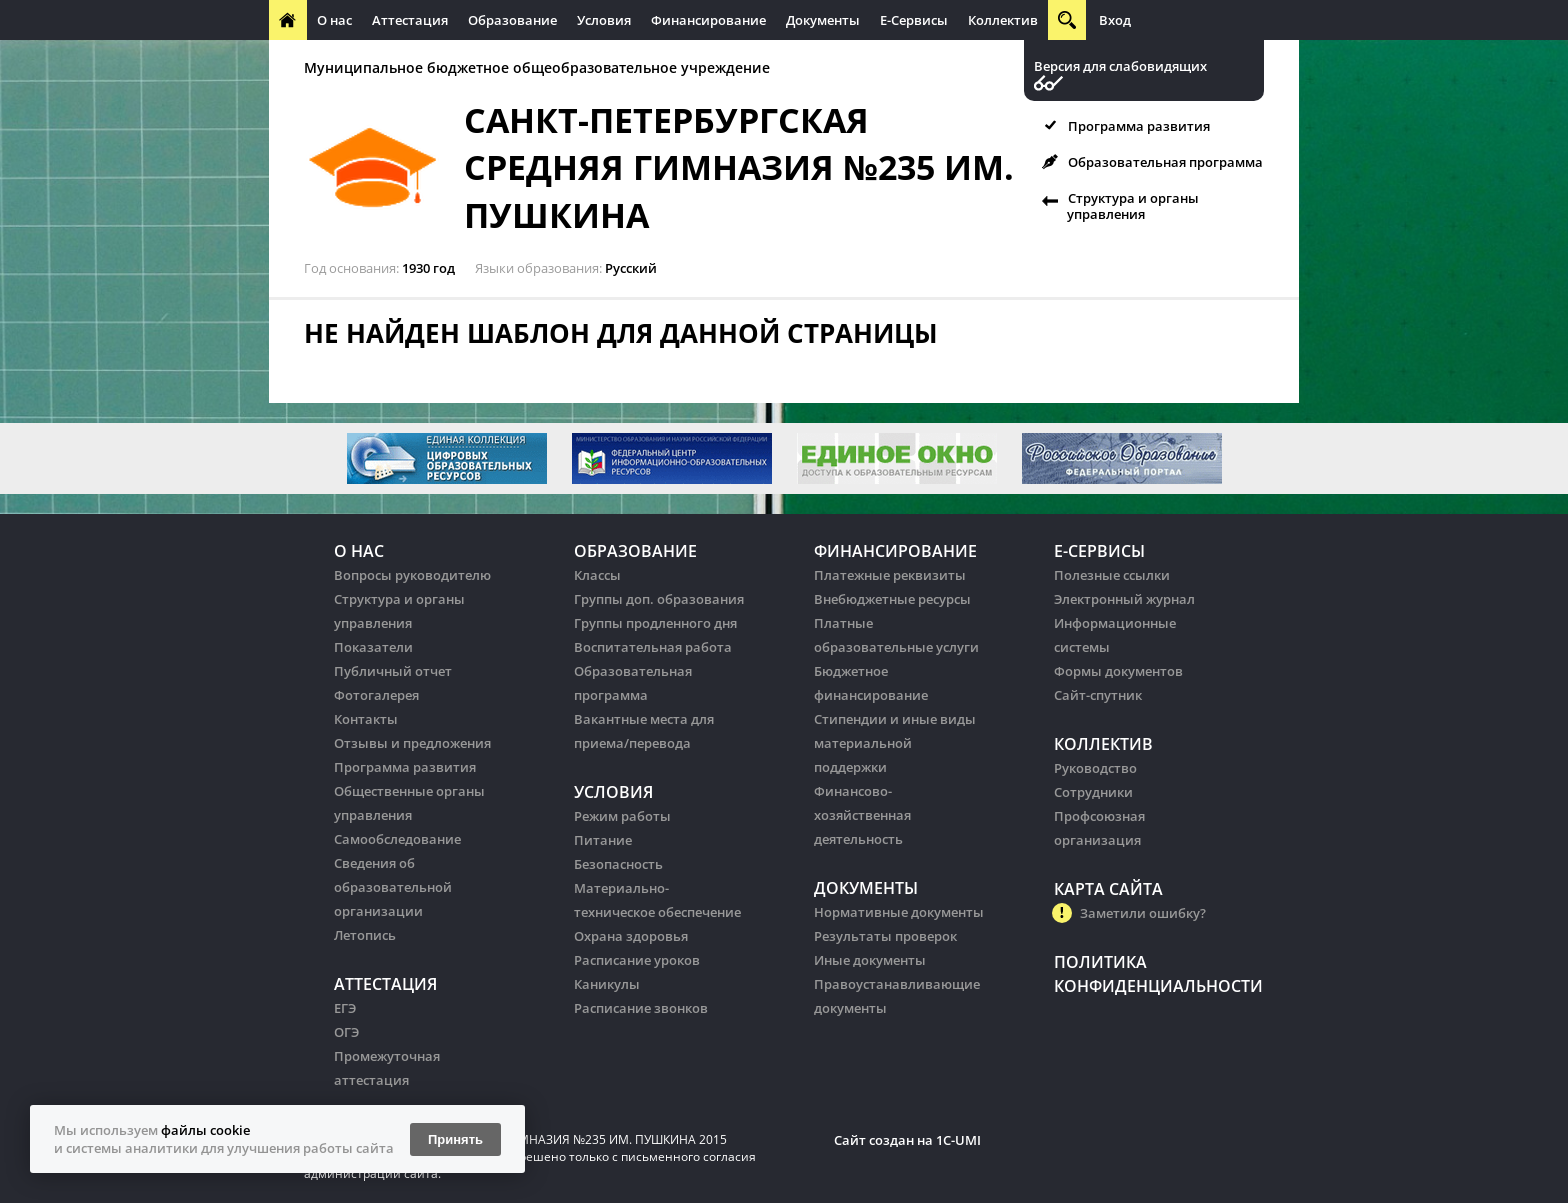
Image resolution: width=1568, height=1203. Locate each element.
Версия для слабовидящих (1120, 66)
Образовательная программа (1165, 162)
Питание (603, 840)
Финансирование (708, 20)
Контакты (366, 719)
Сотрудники (1093, 792)
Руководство (1095, 768)
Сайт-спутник (1098, 695)
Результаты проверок (885, 936)
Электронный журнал (1124, 599)
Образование (512, 20)
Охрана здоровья (631, 936)
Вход (1115, 20)
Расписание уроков (637, 960)
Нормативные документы (899, 912)
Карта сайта (1108, 889)
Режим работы (622, 816)
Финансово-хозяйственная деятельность (862, 815)
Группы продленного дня (655, 623)
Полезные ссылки (1112, 575)
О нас (334, 20)
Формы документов (1118, 671)
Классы (597, 575)
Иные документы (870, 960)
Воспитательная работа (653, 647)
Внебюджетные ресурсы (892, 599)
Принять (455, 1139)
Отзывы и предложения (412, 743)
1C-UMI (958, 1140)
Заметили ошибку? (1143, 913)
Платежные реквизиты (890, 575)
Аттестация (410, 20)
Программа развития (1139, 126)
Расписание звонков (641, 1008)
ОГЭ (346, 1032)
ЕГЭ (345, 1008)
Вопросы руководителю (412, 575)
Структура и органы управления (1133, 206)
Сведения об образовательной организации (393, 887)
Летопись (365, 935)
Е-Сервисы (914, 20)
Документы (823, 20)
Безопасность (618, 864)
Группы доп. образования (659, 599)
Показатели (373, 647)
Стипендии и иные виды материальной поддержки (895, 743)
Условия (604, 20)
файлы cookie (205, 1130)
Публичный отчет (393, 671)
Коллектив (1003, 20)
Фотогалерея (376, 695)
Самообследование (397, 839)
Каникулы (607, 984)
